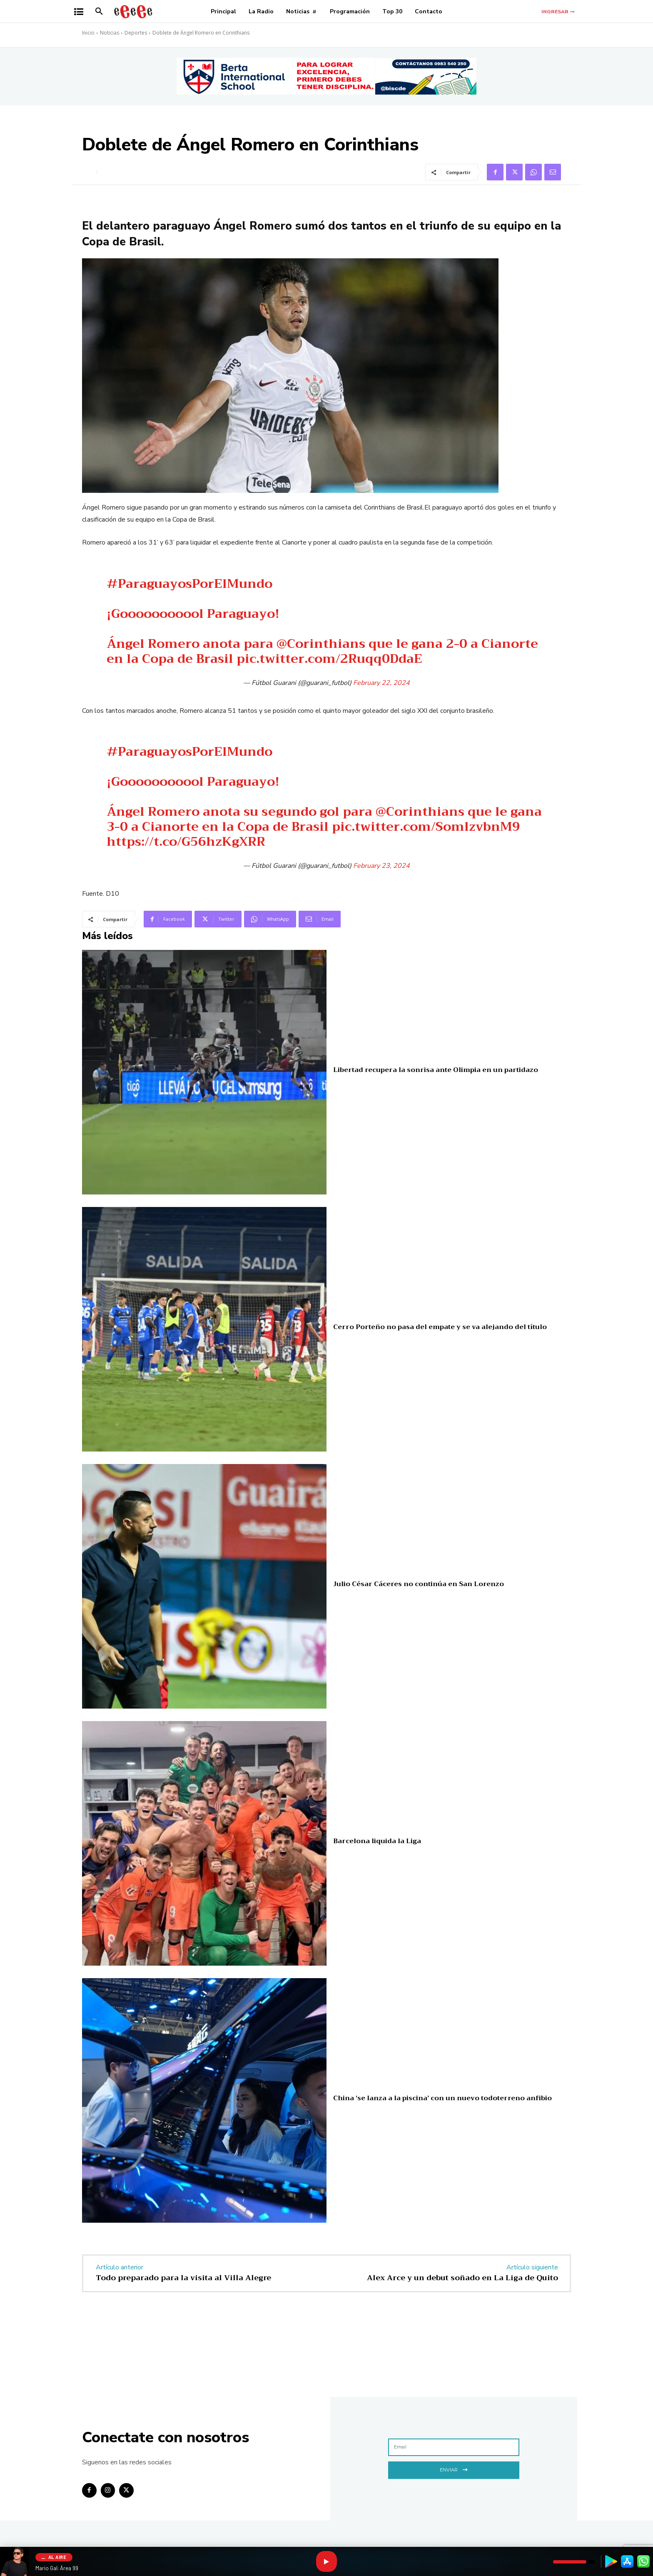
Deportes (136, 32)
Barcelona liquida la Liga (377, 1841)
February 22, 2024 (381, 682)
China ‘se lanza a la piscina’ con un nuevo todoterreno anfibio (442, 2098)
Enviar (454, 2468)
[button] (99, 11)
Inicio (88, 32)
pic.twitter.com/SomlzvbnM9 (426, 826)
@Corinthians (321, 644)
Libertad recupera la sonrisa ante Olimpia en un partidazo (435, 1070)
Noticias (109, 32)
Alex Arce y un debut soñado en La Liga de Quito (462, 2277)
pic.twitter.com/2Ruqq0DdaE (329, 659)
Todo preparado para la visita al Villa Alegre (183, 2277)
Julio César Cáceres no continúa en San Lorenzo (418, 1584)
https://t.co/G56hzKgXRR (186, 841)
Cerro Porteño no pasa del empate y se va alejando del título (440, 1327)
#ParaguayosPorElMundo (189, 584)
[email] (453, 2447)
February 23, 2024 (381, 865)
